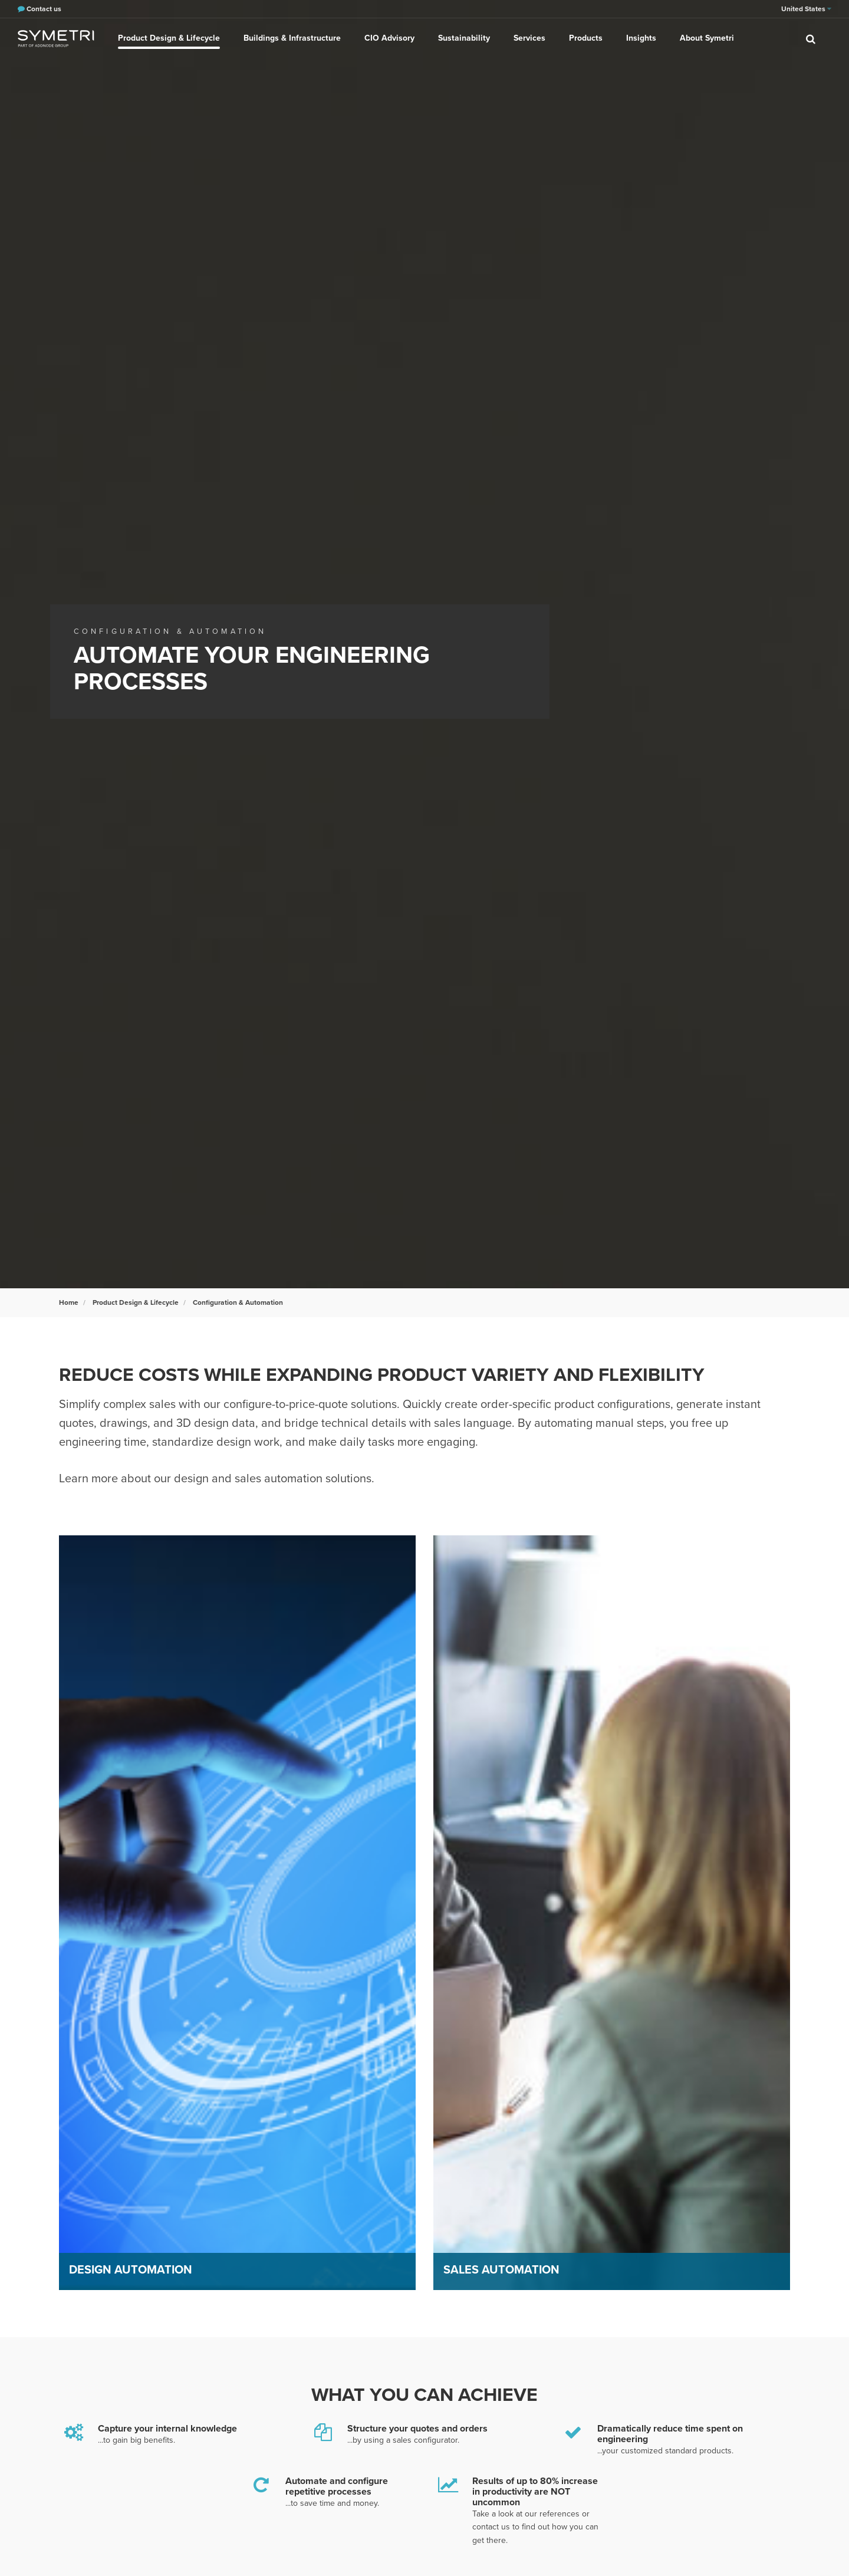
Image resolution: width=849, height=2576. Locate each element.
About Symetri (707, 38)
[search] (810, 38)
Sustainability (464, 38)
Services (529, 38)
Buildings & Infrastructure (292, 38)
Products (586, 38)
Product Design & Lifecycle (169, 38)
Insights (641, 38)
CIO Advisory (389, 38)
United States (806, 9)
